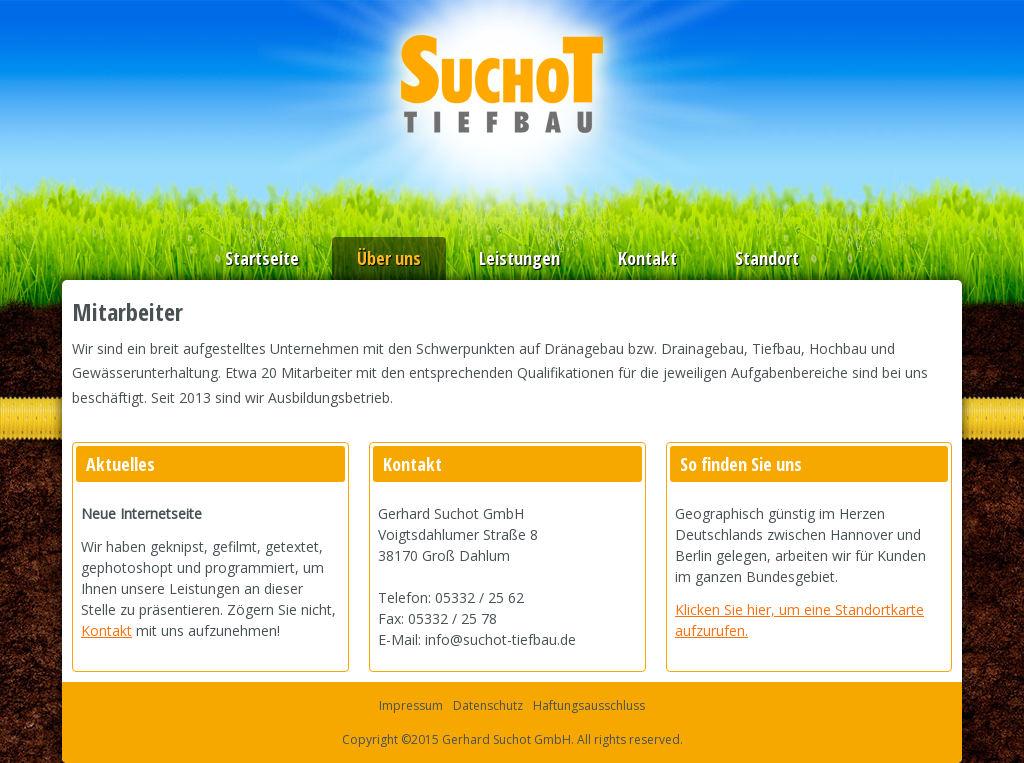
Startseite (262, 258)
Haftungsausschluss (589, 705)
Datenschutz (488, 705)
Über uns (389, 258)
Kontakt (647, 258)
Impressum (411, 705)
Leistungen (519, 258)
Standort (767, 258)
